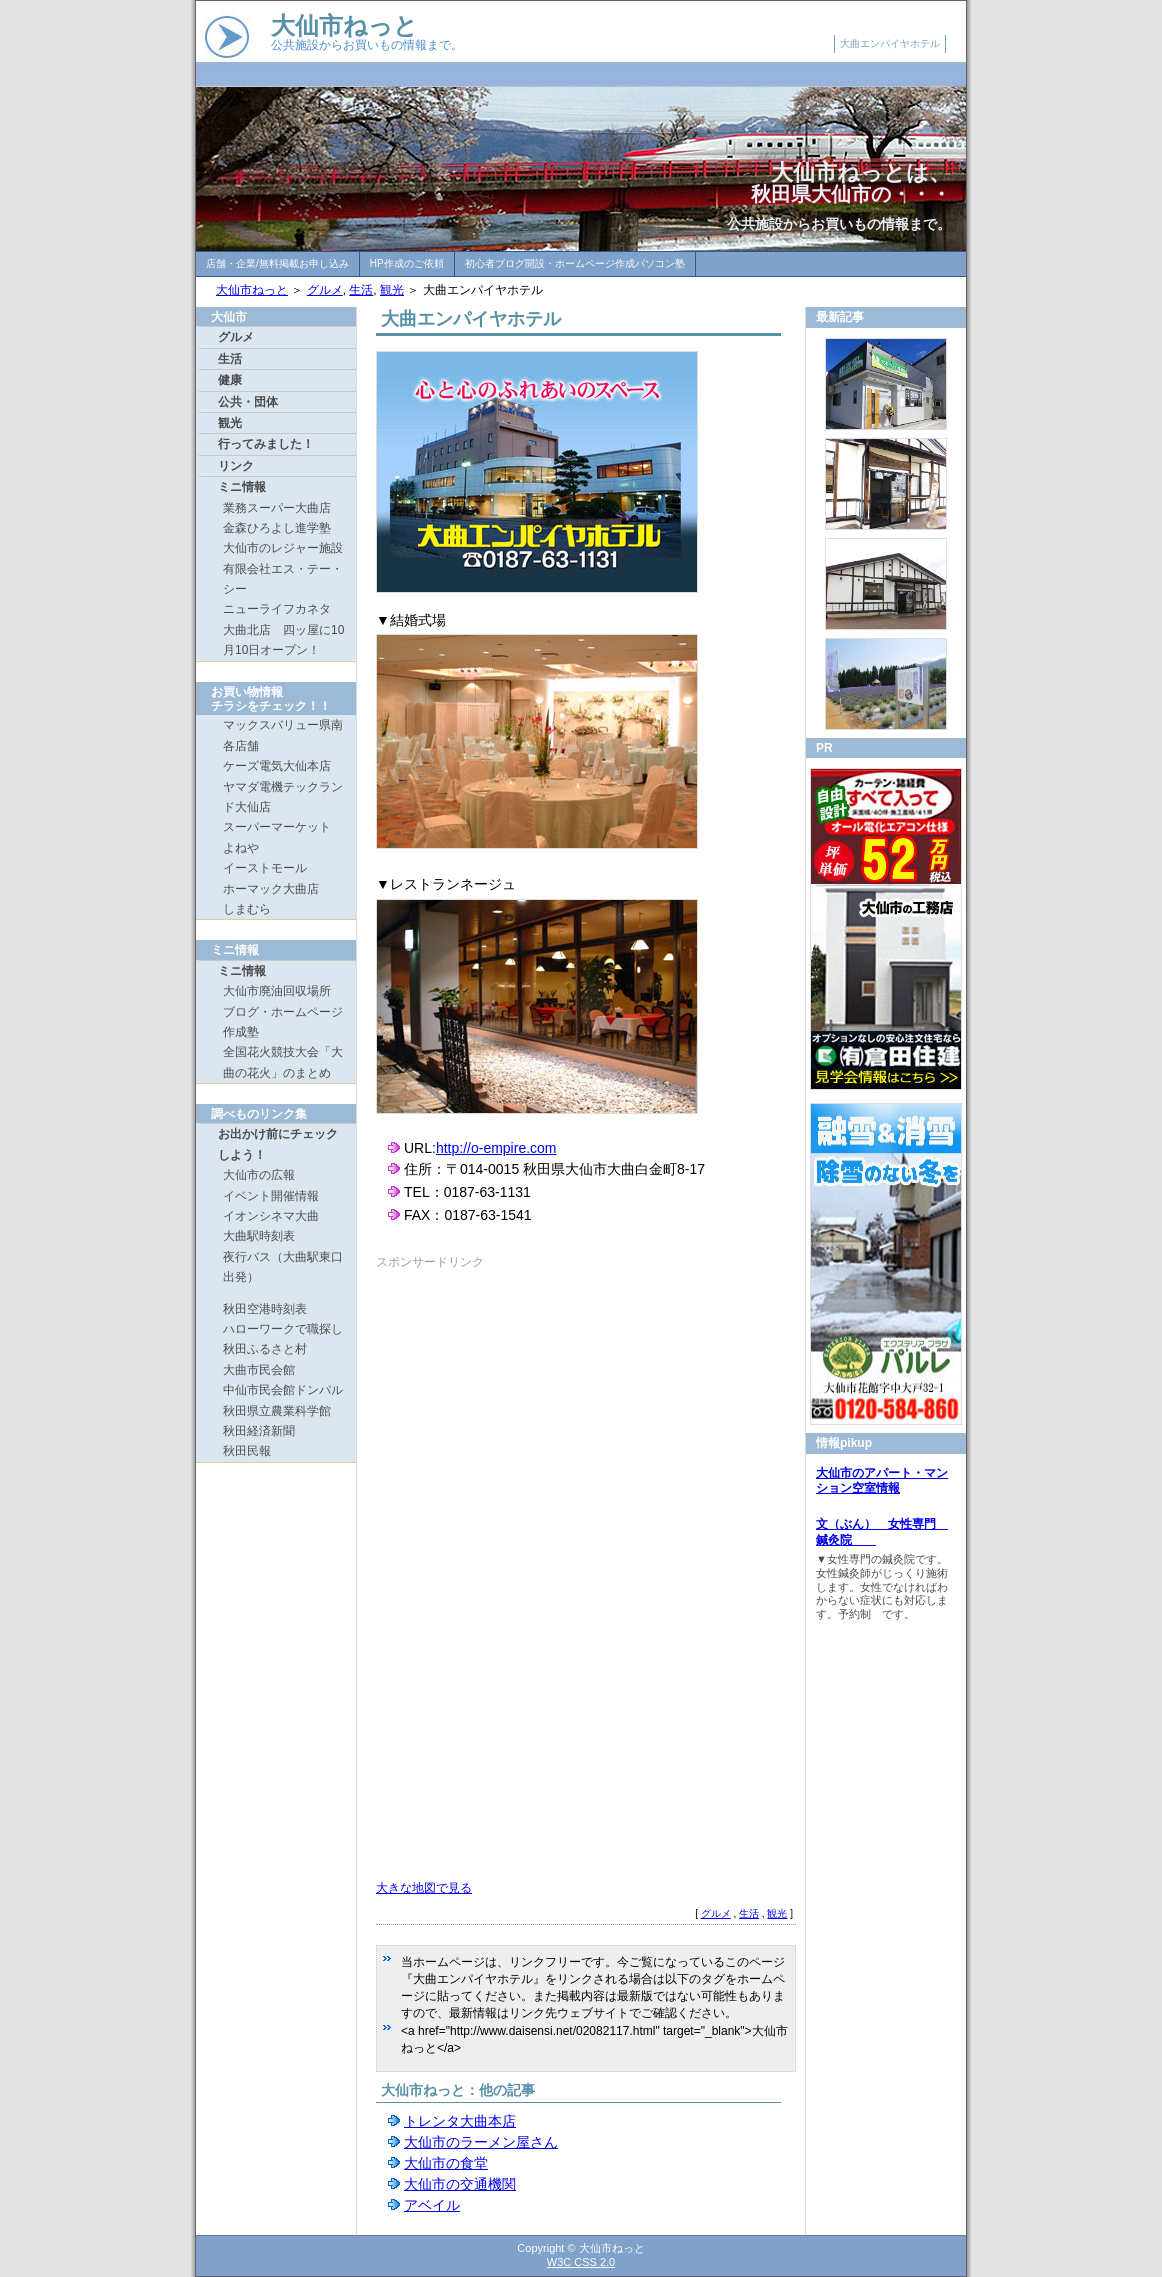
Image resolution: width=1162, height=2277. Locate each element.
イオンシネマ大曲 (271, 1216)
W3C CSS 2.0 (581, 2262)
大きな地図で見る (424, 1887)
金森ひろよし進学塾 (277, 528)
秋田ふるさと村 (265, 1349)
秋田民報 (247, 1451)
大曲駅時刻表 (259, 1236)
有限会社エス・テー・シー (283, 579)
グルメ (325, 290)
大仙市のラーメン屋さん (481, 2142)
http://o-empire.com (496, 1148)
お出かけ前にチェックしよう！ (278, 1144)
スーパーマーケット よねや (283, 837)
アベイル (432, 2205)
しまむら (247, 909)
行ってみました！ (266, 444)
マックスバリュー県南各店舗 (283, 735)
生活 (361, 290)
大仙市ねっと (344, 25)
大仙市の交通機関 (460, 2184)
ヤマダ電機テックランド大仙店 (283, 797)
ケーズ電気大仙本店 (277, 766)
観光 (392, 290)
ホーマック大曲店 (271, 889)
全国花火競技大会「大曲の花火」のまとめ (283, 1062)
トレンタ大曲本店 (460, 2121)
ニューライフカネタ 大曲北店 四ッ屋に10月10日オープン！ (283, 629)
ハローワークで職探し (283, 1329)
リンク (236, 466)
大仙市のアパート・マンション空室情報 (882, 1481)
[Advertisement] (544, 1410)
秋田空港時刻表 (265, 1309)
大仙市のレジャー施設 (283, 548)
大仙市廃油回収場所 (277, 991)
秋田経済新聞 (259, 1431)
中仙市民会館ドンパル (283, 1390)
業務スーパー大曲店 (277, 508)
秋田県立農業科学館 (277, 1411)
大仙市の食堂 (446, 2163)
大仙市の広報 (259, 1175)
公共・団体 (248, 402)
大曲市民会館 (259, 1370)
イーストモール (265, 868)
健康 (230, 380)
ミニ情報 (242, 487)
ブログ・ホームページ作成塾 (283, 1022)
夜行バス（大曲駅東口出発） (283, 1267)
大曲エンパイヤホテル (890, 43)
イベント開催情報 (271, 1196)
